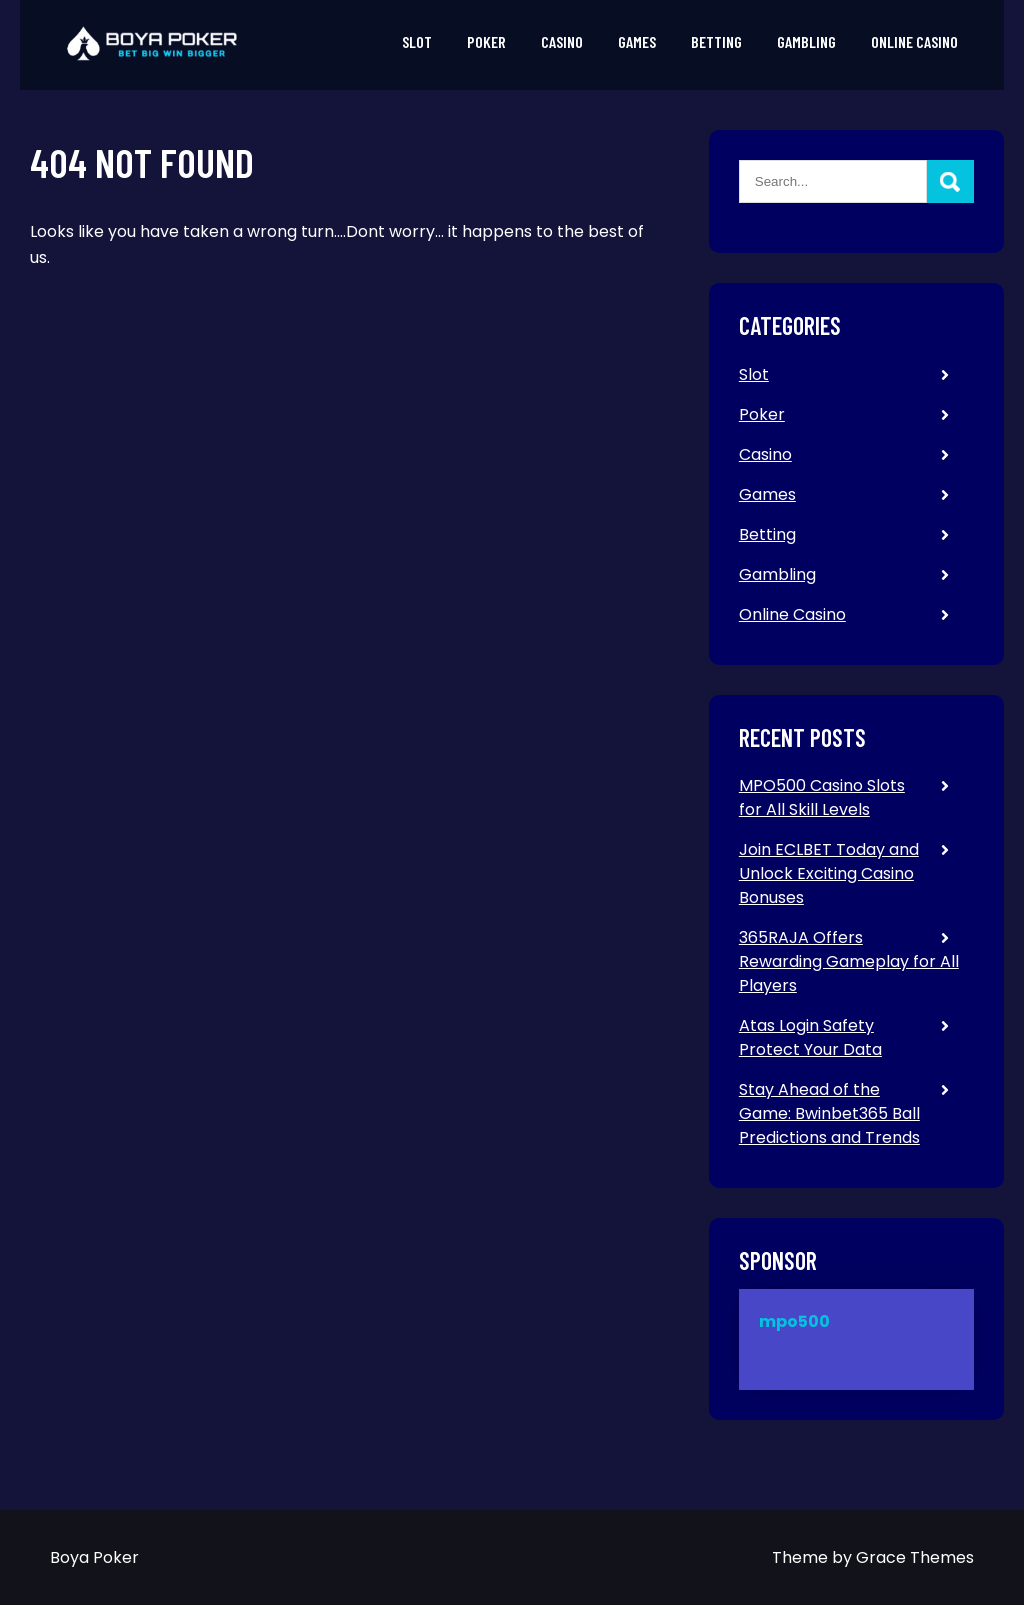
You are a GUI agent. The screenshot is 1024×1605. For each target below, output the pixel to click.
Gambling (806, 41)
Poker (486, 41)
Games (637, 41)
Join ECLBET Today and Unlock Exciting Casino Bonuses (829, 873)
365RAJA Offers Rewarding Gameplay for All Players (849, 961)
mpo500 (794, 1321)
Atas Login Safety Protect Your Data (810, 1037)
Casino (562, 41)
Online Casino (914, 41)
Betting (716, 41)
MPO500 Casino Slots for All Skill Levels (822, 797)
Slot (417, 41)
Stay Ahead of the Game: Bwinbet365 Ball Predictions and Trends (829, 1113)
